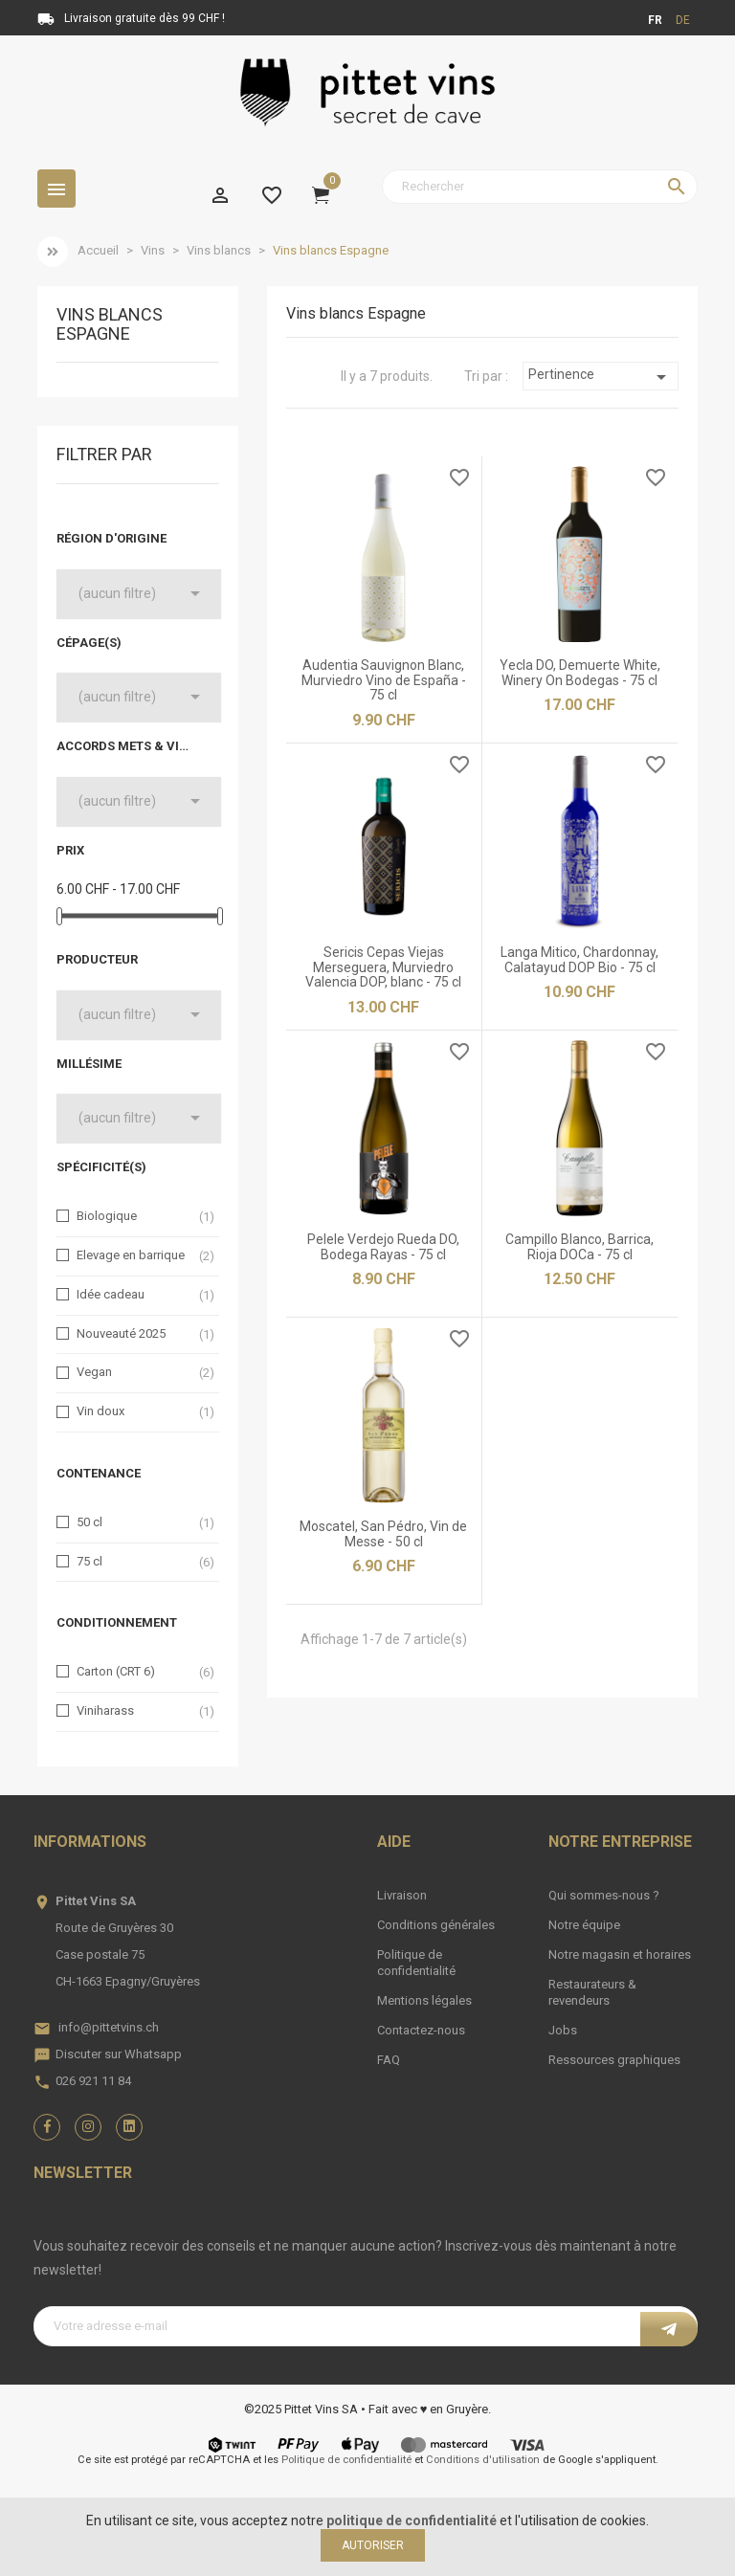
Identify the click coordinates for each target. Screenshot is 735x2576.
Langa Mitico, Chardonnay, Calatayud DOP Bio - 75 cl (579, 959)
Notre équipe (584, 1925)
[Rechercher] (540, 186)
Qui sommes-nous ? (603, 1895)
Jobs (562, 2030)
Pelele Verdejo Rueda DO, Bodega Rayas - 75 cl (383, 1246)
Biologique (107, 1216)
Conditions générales (436, 1925)
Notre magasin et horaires (619, 1954)
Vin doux (100, 1411)
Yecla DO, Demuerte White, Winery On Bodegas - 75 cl (580, 672)
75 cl (89, 1561)
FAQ (388, 2060)
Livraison (402, 1895)
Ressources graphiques (614, 2060)
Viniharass (105, 1710)
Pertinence (600, 377)
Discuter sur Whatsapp (119, 2054)
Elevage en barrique (131, 1255)
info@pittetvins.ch (108, 2027)
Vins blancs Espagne (109, 324)
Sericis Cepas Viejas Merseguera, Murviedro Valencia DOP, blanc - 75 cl (383, 966)
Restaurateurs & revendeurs (592, 1992)
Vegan (94, 1372)
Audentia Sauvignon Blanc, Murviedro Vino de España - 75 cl (383, 679)
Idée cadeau (111, 1294)
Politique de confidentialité (416, 1962)
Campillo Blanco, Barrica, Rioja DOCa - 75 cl (579, 1246)
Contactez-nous (421, 2030)
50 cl (89, 1522)
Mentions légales (424, 2000)
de (683, 20)
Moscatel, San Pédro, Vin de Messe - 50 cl (383, 1533)
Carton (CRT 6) (116, 1671)
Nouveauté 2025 (121, 1333)
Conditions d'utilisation (483, 2460)
